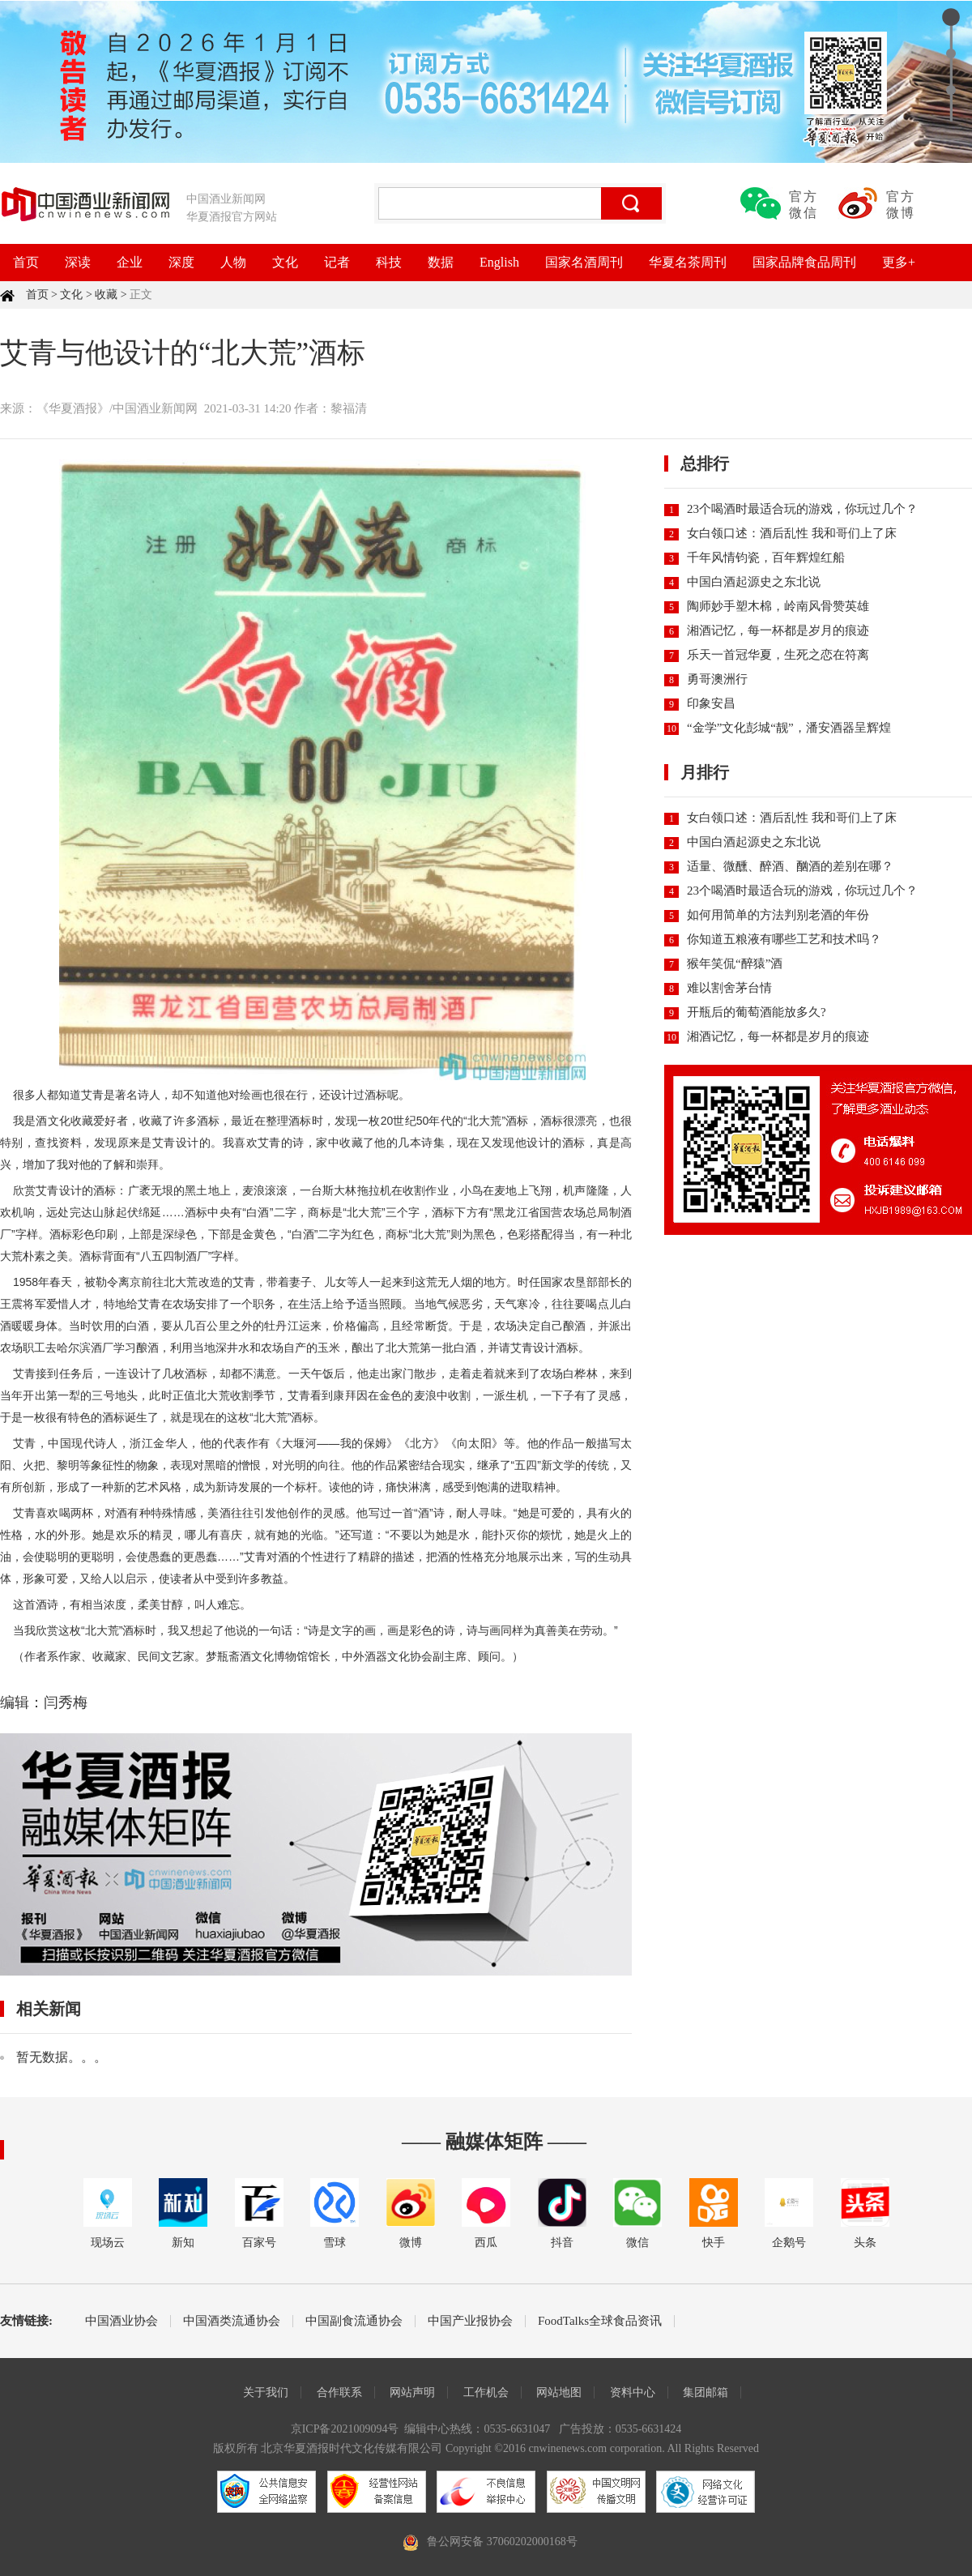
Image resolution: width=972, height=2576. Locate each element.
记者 (337, 262)
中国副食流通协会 (354, 2321)
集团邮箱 (705, 2392)
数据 (441, 262)
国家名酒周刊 (584, 262)
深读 (78, 262)
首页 (26, 262)
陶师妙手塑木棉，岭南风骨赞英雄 (778, 606)
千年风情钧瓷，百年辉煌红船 (766, 557)
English (499, 262)
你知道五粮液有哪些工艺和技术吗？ (784, 939)
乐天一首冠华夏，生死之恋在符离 (778, 654)
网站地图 (559, 2392)
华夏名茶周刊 (688, 262)
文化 (285, 262)
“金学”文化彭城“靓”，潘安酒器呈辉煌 (789, 727)
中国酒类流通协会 (231, 2321)
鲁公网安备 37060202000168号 (502, 2541)
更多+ (898, 262)
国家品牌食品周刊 (804, 262)
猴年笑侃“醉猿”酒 (734, 963)
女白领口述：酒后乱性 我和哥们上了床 (792, 533)
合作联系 (339, 2392)
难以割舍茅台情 (729, 987)
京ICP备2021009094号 (345, 2429)
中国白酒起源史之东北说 (754, 581)
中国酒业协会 (121, 2321)
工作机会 (486, 2392)
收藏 (106, 294)
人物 (233, 262)
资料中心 (632, 2392)
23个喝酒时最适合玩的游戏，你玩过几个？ (802, 508)
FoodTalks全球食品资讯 (600, 2321)
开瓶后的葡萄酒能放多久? (756, 1012)
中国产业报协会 (470, 2321)
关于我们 (265, 2392)
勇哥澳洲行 (717, 679)
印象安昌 (711, 703)
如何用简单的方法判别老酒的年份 (778, 914)
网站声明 (412, 2392)
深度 (181, 262)
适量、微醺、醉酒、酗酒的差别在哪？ (790, 866)
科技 (389, 262)
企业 (130, 262)
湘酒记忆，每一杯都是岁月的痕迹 (778, 630)
